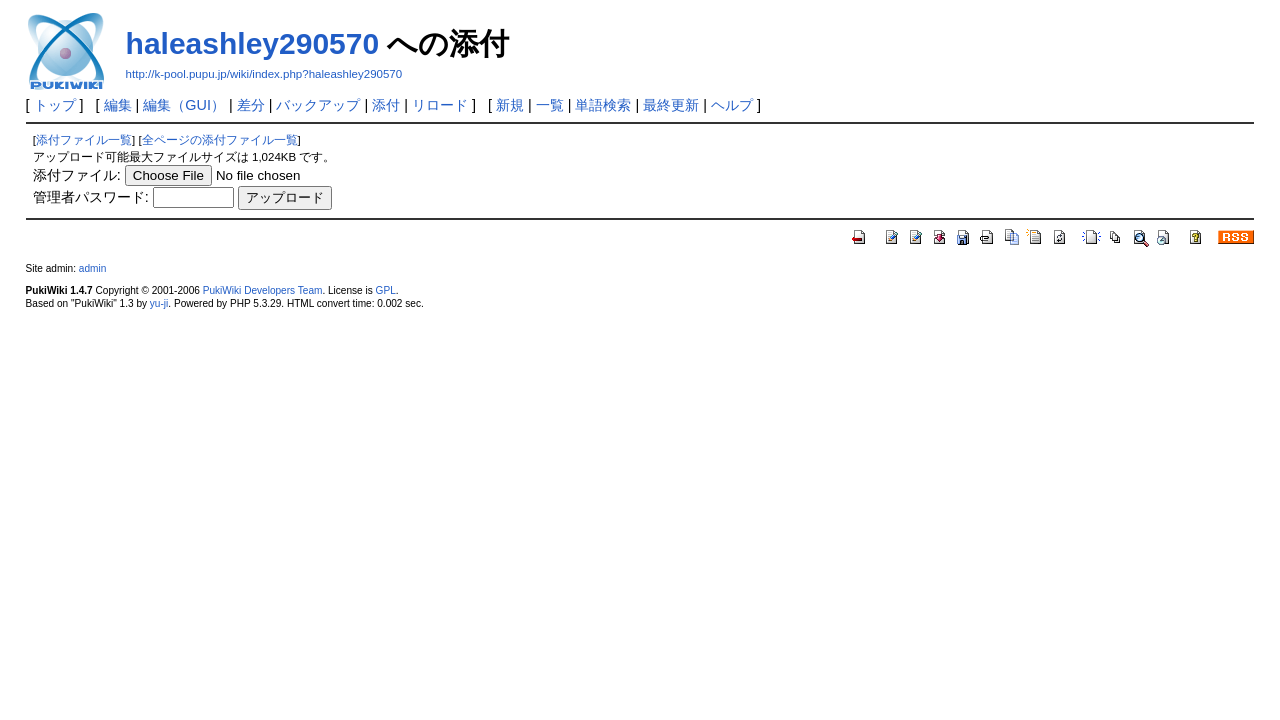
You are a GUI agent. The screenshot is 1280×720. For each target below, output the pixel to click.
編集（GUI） (184, 105)
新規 (510, 105)
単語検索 (603, 105)
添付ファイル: (77, 175)
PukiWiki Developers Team (263, 290)
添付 (386, 105)
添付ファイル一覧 (84, 140)
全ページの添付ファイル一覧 (220, 140)
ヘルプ (732, 105)
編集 (118, 105)
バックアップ (318, 105)
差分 (251, 105)
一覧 (550, 105)
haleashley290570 (253, 43)
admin (92, 268)
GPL (386, 290)
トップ (55, 105)
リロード (440, 105)
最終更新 (671, 105)
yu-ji (159, 303)
